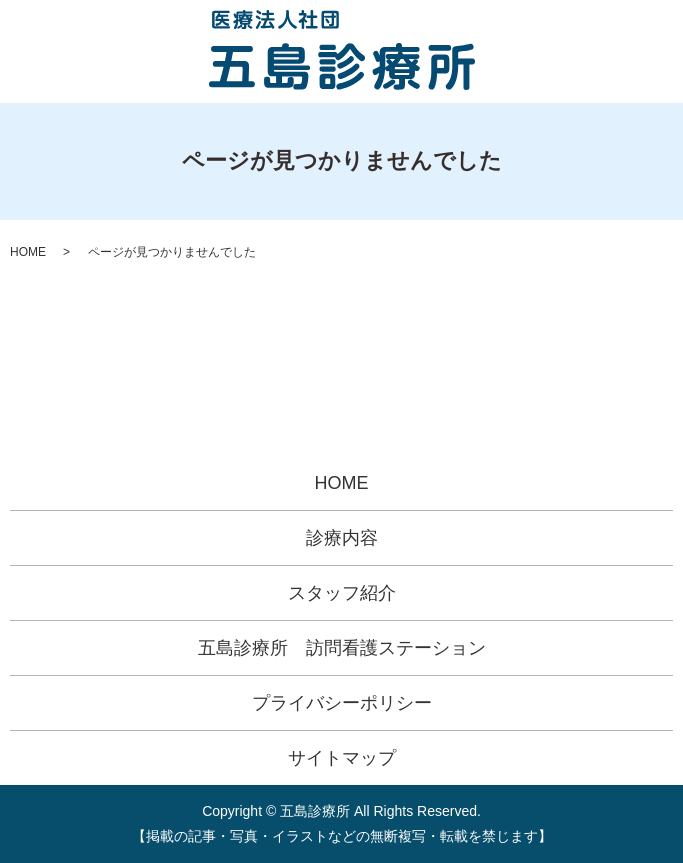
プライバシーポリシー (342, 703)
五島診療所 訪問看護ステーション (342, 648)
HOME (28, 252)
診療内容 (342, 538)
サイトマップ (342, 758)
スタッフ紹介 (342, 593)
